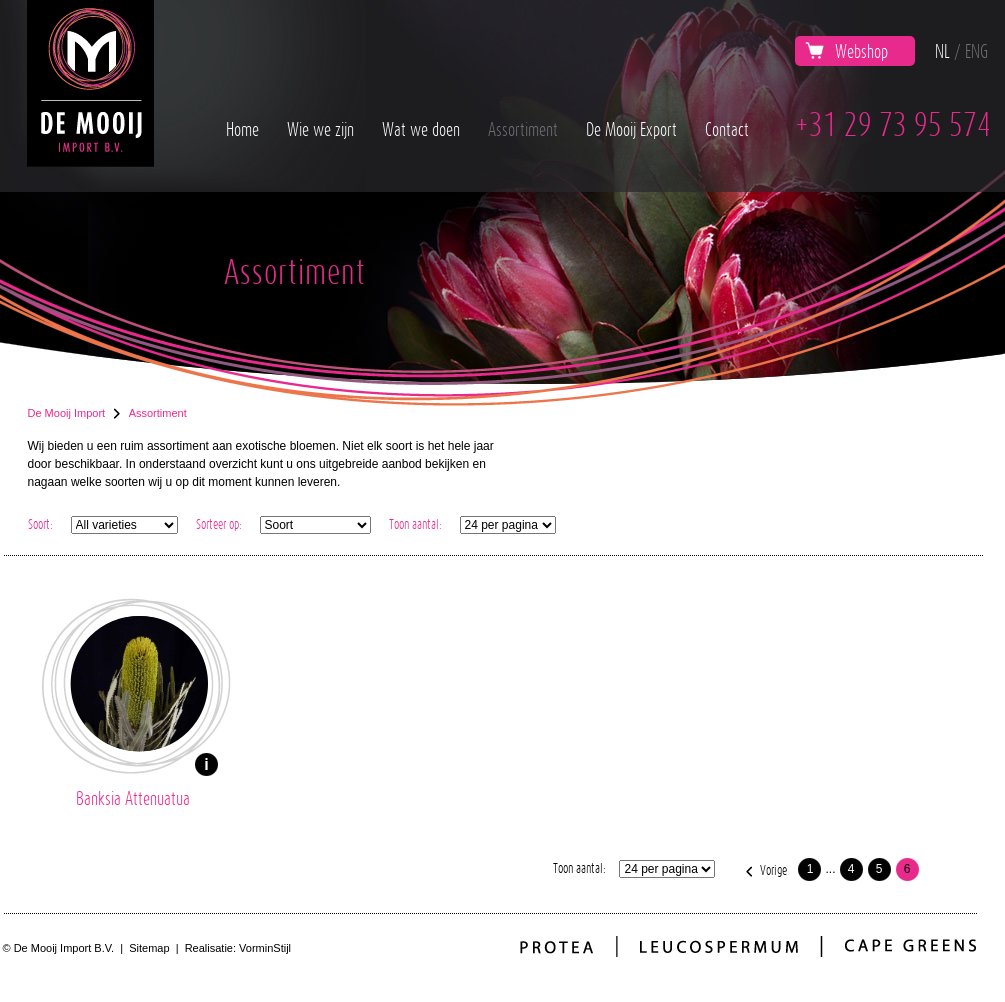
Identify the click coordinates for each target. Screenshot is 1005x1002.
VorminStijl (265, 948)
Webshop (846, 51)
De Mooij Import (67, 413)
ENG (976, 51)
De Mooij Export (631, 129)
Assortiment (523, 129)
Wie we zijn (320, 129)
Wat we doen (421, 129)
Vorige (773, 869)
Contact (727, 129)
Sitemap (149, 948)
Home (242, 129)
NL (942, 51)
